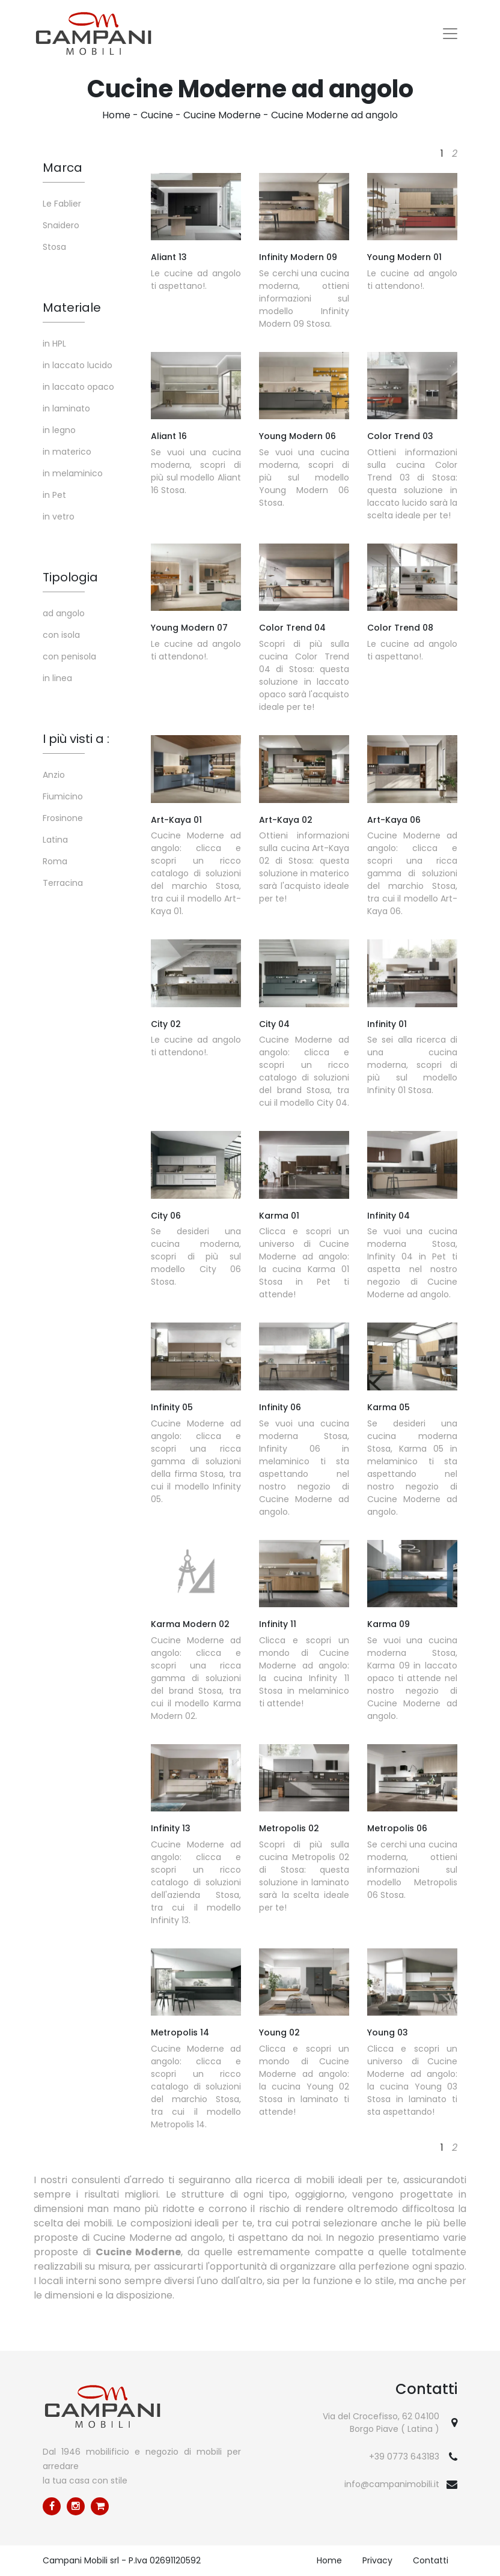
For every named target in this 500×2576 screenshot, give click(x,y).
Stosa (54, 247)
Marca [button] (62, 167)
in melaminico (73, 473)
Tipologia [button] (70, 577)
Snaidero (61, 225)
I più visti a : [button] (76, 738)
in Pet (54, 495)
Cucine (157, 115)
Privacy (377, 2560)
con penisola (69, 656)
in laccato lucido (77, 365)
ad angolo (64, 613)
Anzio (54, 775)
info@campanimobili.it (391, 2484)
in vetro (59, 517)
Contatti (430, 2560)
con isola (61, 635)
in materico (67, 452)
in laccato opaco (78, 387)
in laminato (66, 408)
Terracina (63, 883)
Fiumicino (63, 796)
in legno (59, 430)
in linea (57, 678)
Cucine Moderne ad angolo (334, 115)
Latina (55, 840)
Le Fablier (62, 204)
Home (116, 115)
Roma (55, 861)
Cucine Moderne (222, 115)
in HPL (54, 344)
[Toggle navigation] (450, 33)
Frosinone (63, 818)
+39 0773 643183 (404, 2456)
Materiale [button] (72, 307)
